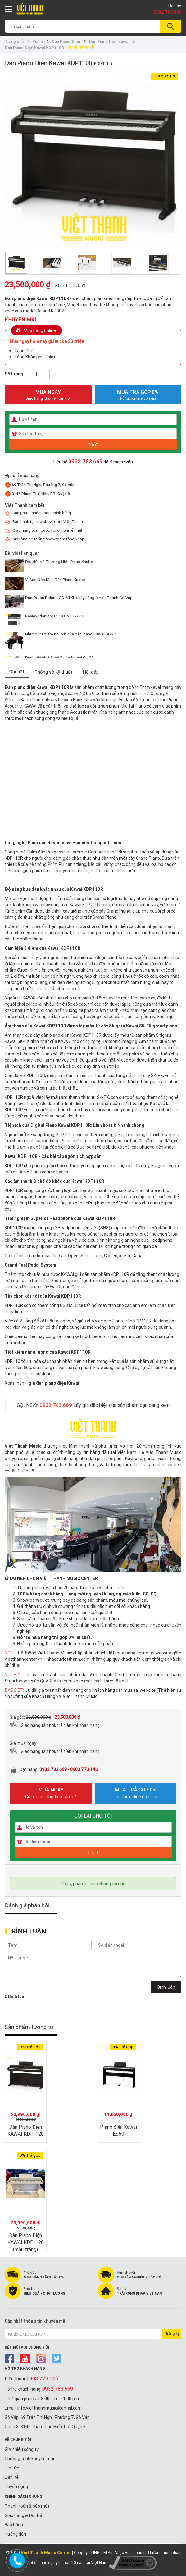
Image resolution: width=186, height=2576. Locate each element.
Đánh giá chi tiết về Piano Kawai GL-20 (59, 657)
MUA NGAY (48, 395)
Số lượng (14, 374)
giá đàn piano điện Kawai (54, 1383)
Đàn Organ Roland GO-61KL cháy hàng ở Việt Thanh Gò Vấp (79, 597)
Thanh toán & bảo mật (27, 2506)
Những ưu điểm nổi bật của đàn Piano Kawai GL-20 (70, 634)
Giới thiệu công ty (22, 2449)
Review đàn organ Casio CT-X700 (55, 616)
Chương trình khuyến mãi (29, 2458)
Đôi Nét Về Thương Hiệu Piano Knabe (59, 561)
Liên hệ (12, 2477)
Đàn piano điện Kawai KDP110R (37, 687)
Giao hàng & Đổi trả (23, 2515)
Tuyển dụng (16, 2486)
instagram (41, 2358)
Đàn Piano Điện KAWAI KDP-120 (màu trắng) (25, 2242)
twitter (57, 2358)
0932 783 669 (167, 12)
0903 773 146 (84, 1769)
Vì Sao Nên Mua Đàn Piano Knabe (55, 579)
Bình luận (166, 1987)
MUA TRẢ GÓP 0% (138, 392)
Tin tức (12, 2468)
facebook (9, 2358)
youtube (25, 2358)
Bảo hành (14, 2525)
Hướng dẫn (15, 2534)
